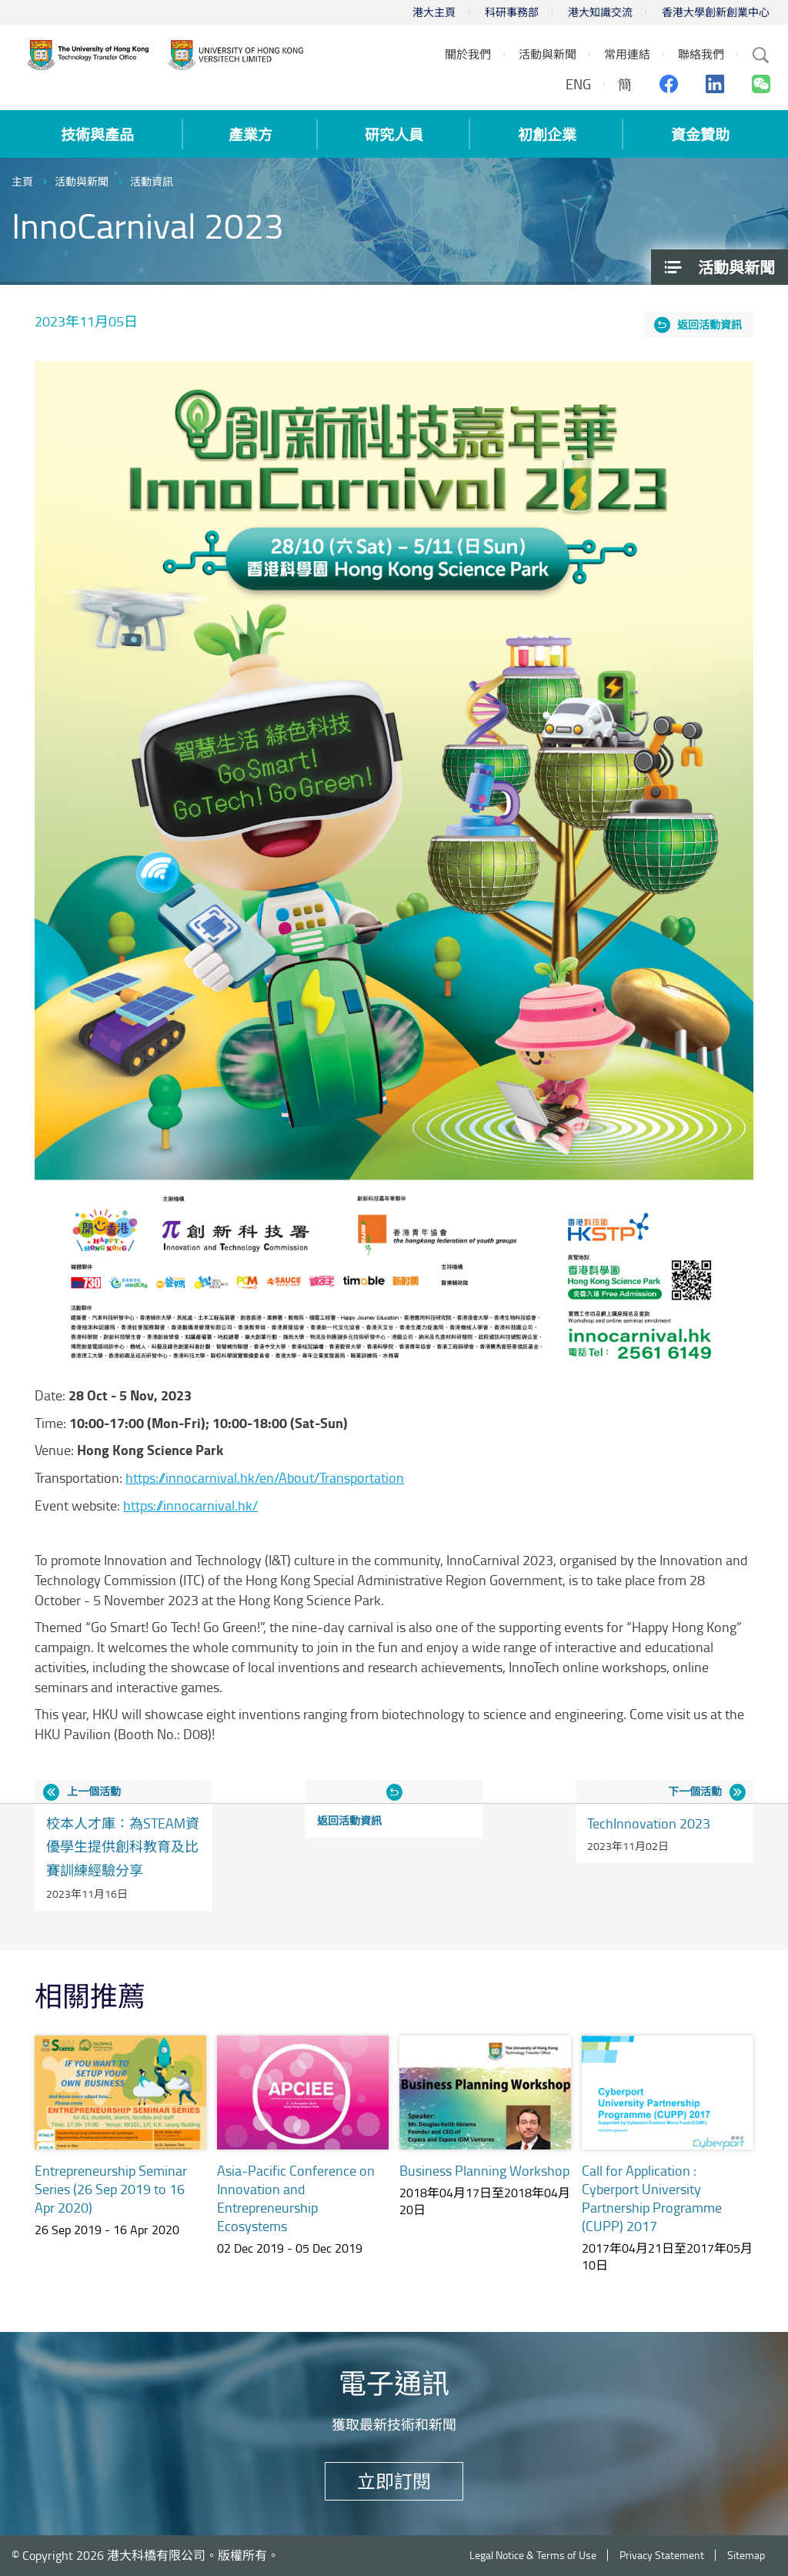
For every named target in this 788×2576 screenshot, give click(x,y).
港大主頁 (434, 12)
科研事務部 (512, 12)
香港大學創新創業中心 (716, 12)
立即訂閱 (394, 2481)
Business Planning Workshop (484, 2170)
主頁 (22, 181)
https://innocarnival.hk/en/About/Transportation (264, 1477)
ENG (578, 84)
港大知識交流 (600, 12)
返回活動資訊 (709, 324)
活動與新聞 (82, 181)
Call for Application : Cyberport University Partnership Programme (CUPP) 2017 (652, 2198)
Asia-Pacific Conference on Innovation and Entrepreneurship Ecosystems (296, 2198)
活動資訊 (151, 181)
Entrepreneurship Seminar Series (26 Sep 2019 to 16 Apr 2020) (111, 2188)
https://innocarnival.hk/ (190, 1505)
